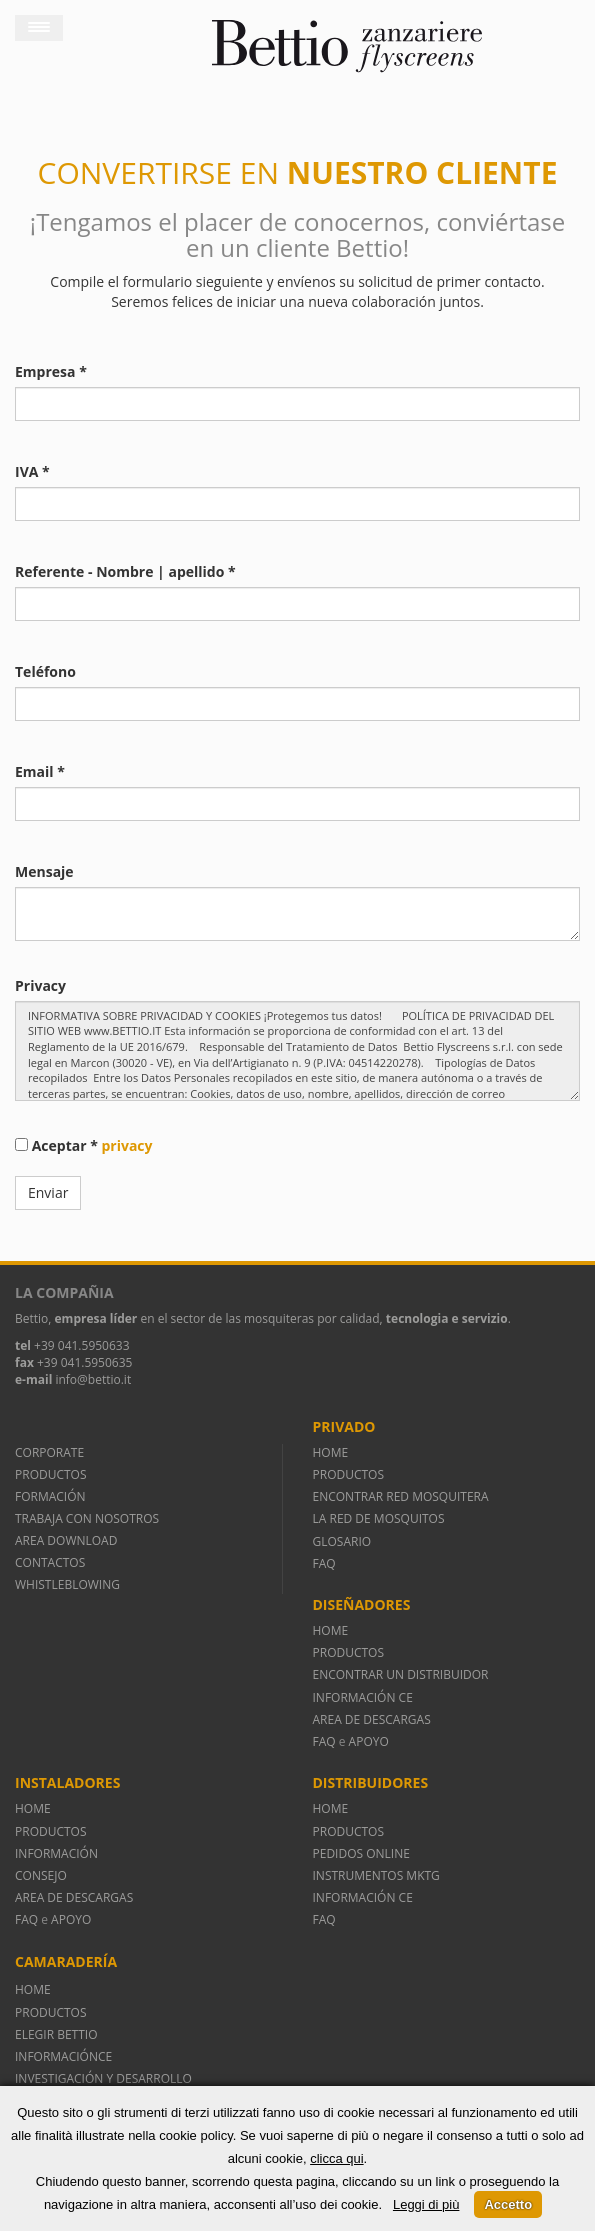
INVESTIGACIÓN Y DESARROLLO (103, 2078)
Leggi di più (426, 2204)
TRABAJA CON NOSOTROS (87, 1518)
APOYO (369, 1741)
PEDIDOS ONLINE (361, 1853)
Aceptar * (84, 1145)
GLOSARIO (342, 1541)
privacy (126, 1145)
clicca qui (336, 2158)
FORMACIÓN (50, 1496)
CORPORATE (49, 1452)
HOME (331, 1452)
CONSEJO (41, 1875)
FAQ (324, 1563)
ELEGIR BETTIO (56, 2034)
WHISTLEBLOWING (67, 1584)
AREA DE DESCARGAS (372, 1719)
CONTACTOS (50, 1562)
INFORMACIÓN (59, 1853)
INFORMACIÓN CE (363, 1697)
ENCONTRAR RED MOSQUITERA (401, 1496)
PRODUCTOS (51, 1474)
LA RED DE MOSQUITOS (379, 1518)
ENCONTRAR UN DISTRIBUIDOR (401, 1674)
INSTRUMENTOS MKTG (376, 1875)
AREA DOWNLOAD (66, 1540)
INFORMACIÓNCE (63, 2056)
